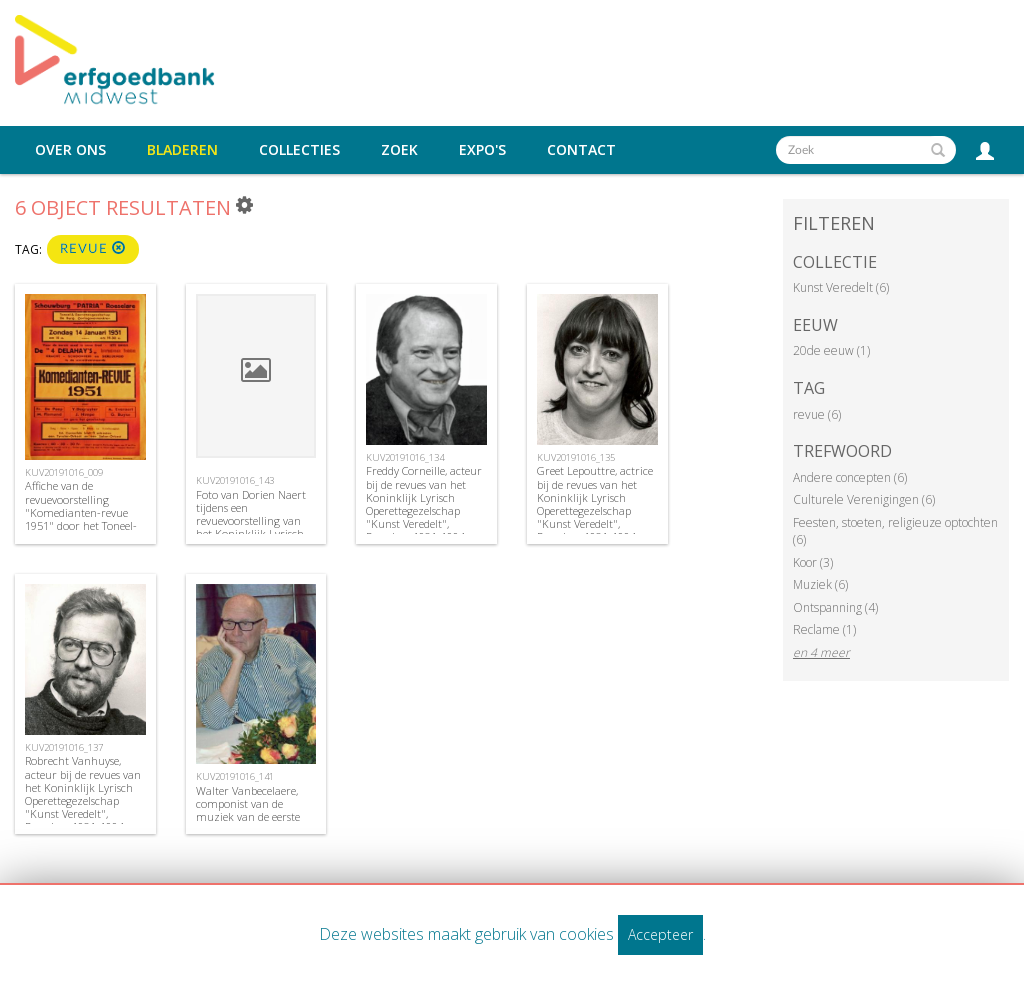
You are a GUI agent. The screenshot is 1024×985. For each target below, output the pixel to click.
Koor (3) (813, 562)
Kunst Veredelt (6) (841, 287)
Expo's (482, 150)
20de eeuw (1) (831, 350)
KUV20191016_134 (405, 457)
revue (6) (817, 414)
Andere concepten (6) (850, 477)
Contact (581, 150)
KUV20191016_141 (235, 776)
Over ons (70, 150)
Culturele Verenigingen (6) (864, 499)
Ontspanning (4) (835, 607)
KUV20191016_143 (235, 480)
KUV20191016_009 (64, 472)
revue (93, 248)
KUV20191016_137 (64, 747)
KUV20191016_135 (576, 457)
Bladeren (182, 150)
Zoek (399, 150)
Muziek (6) (820, 584)
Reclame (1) (824, 629)
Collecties (299, 150)
